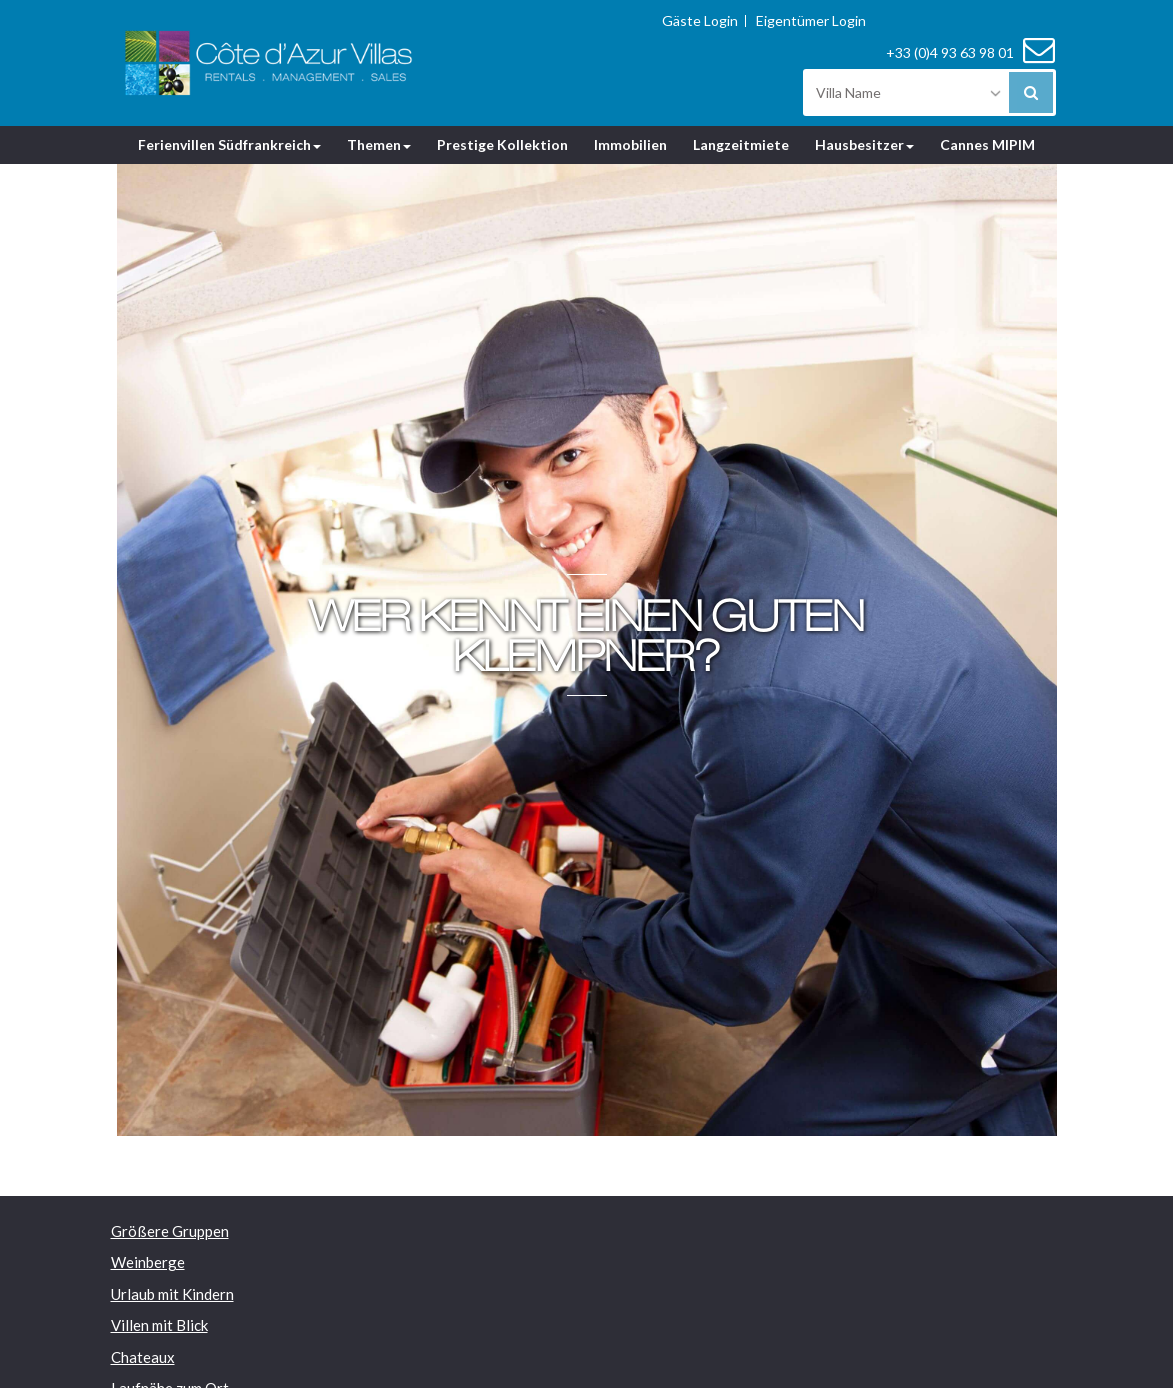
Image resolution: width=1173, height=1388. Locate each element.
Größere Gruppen (170, 1231)
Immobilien (630, 144)
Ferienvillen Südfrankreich (229, 144)
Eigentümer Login (811, 21)
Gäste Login (700, 21)
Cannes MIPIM (987, 144)
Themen (379, 144)
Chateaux (143, 1357)
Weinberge (148, 1262)
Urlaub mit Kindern (172, 1294)
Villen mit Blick (159, 1325)
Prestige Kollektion (502, 144)
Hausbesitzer (864, 144)
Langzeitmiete (741, 144)
